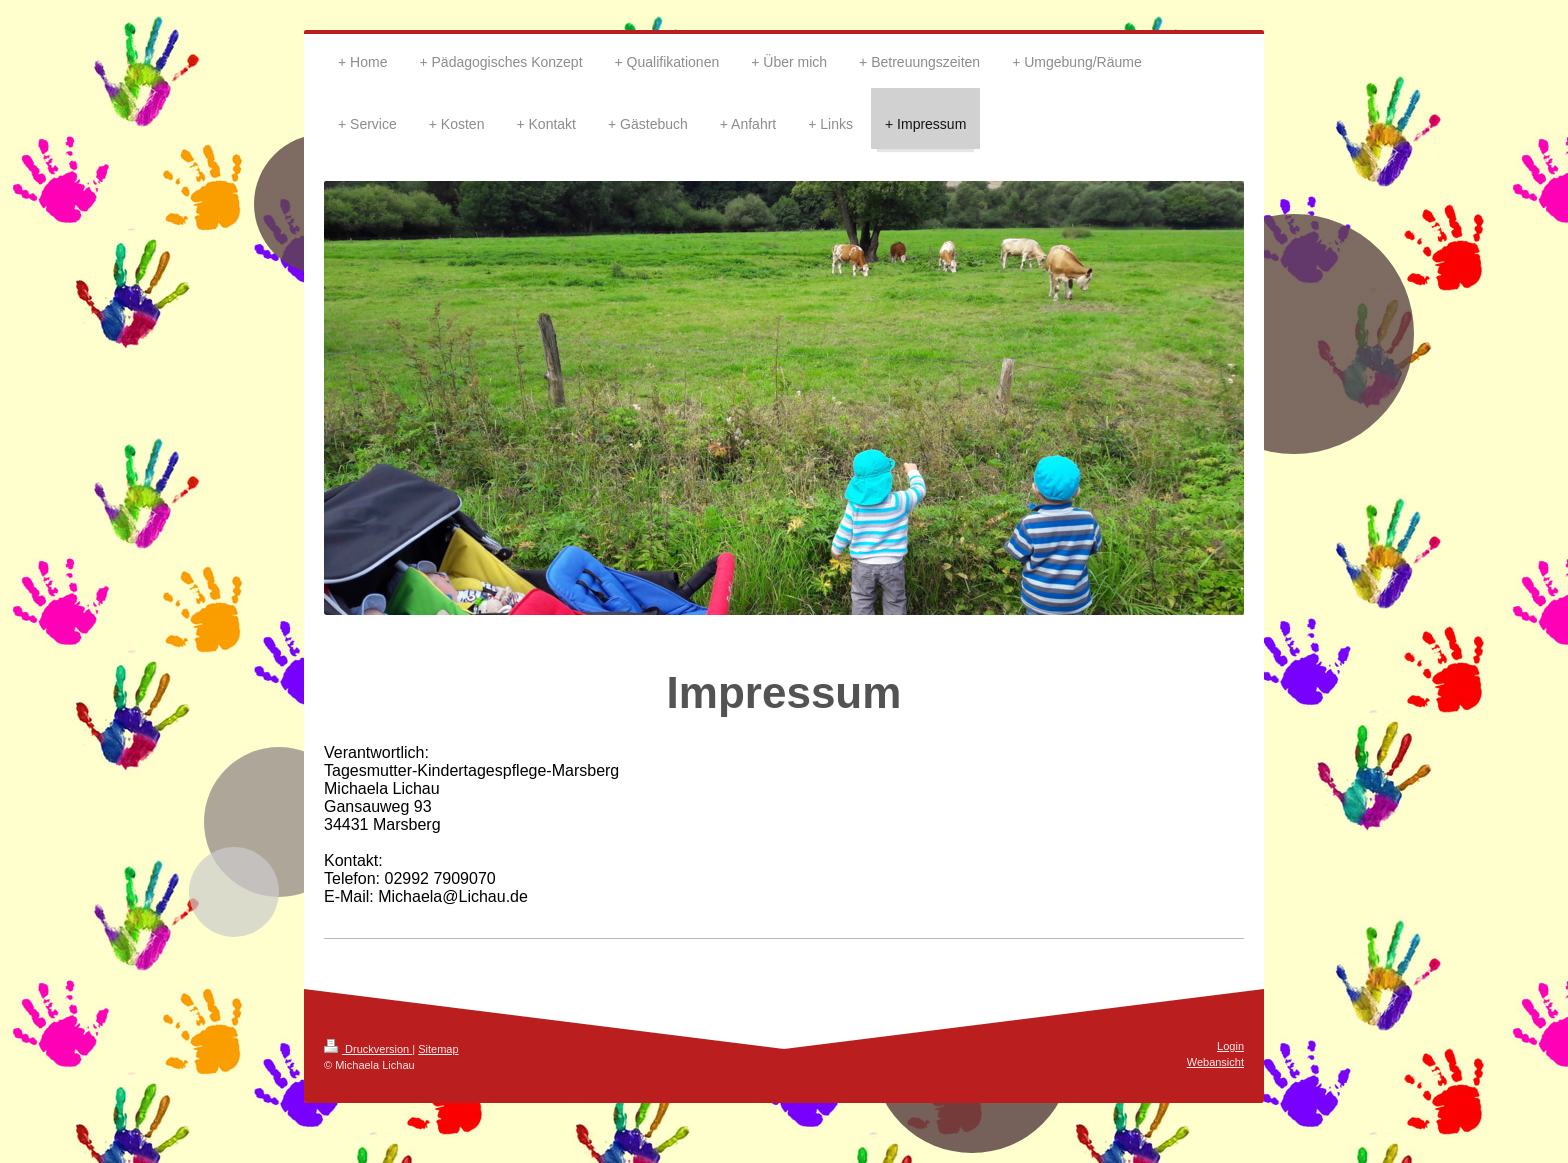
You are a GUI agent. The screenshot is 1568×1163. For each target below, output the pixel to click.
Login (1230, 1046)
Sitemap (438, 1049)
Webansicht (1215, 1062)
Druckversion (368, 1049)
